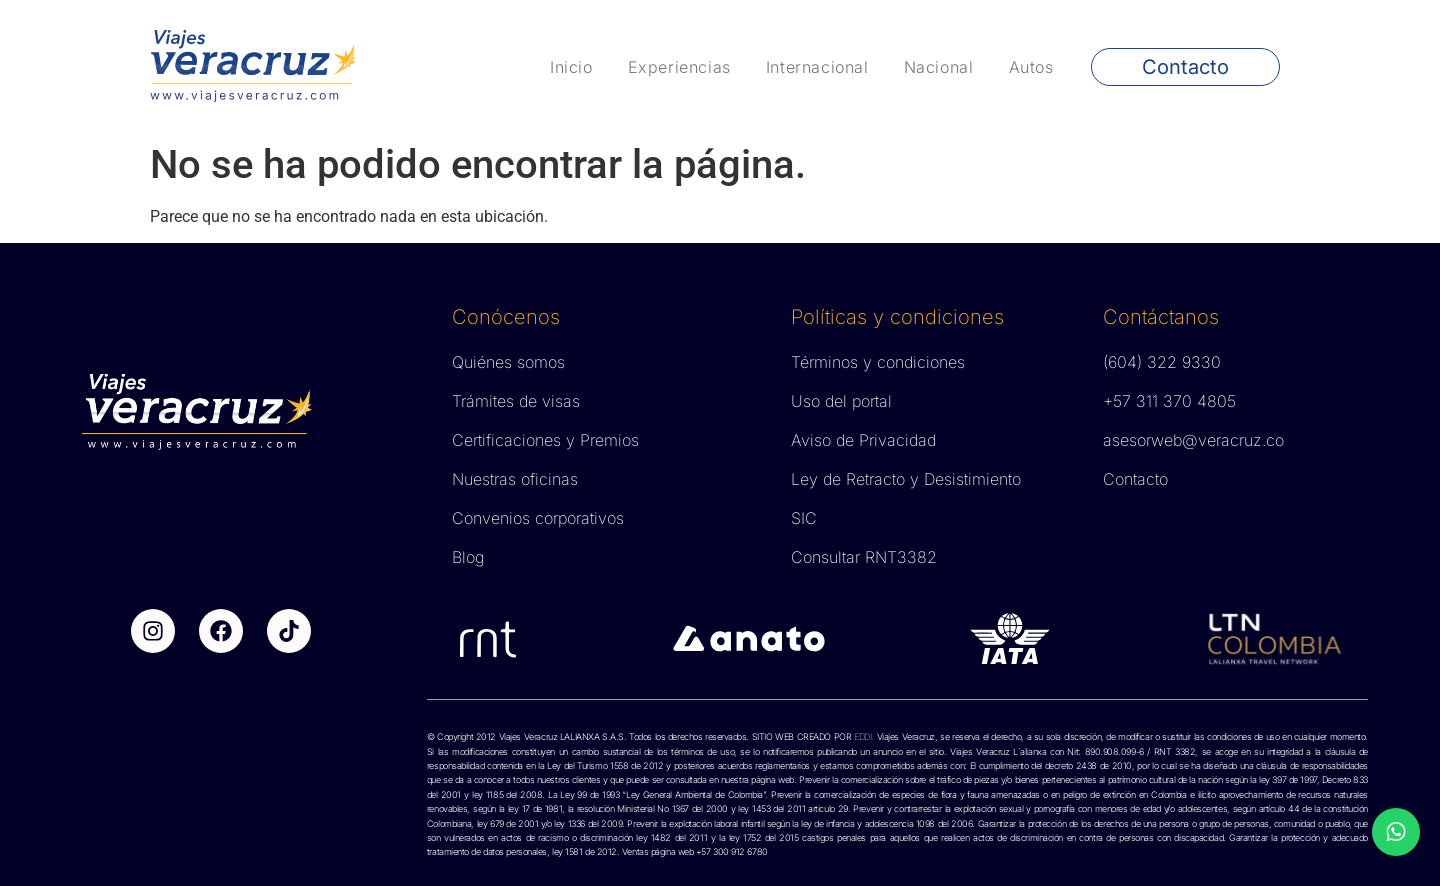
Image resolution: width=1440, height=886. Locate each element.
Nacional (939, 67)
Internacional (817, 67)
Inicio (571, 67)
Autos (1031, 67)
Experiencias (679, 67)
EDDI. (862, 736)
